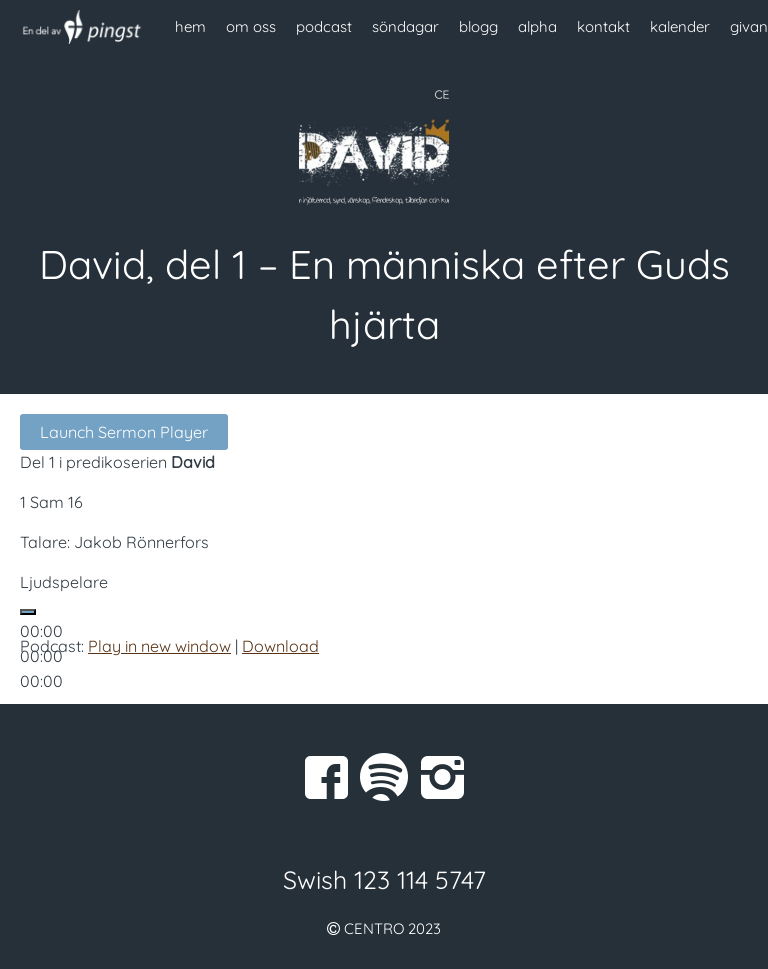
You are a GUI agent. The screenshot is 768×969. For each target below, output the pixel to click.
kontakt (603, 26)
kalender (680, 26)
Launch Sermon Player (124, 432)
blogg (478, 26)
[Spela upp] (28, 612)
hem (190, 26)
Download (280, 646)
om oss (251, 26)
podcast (324, 26)
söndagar (405, 26)
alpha (537, 26)
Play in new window (159, 646)
